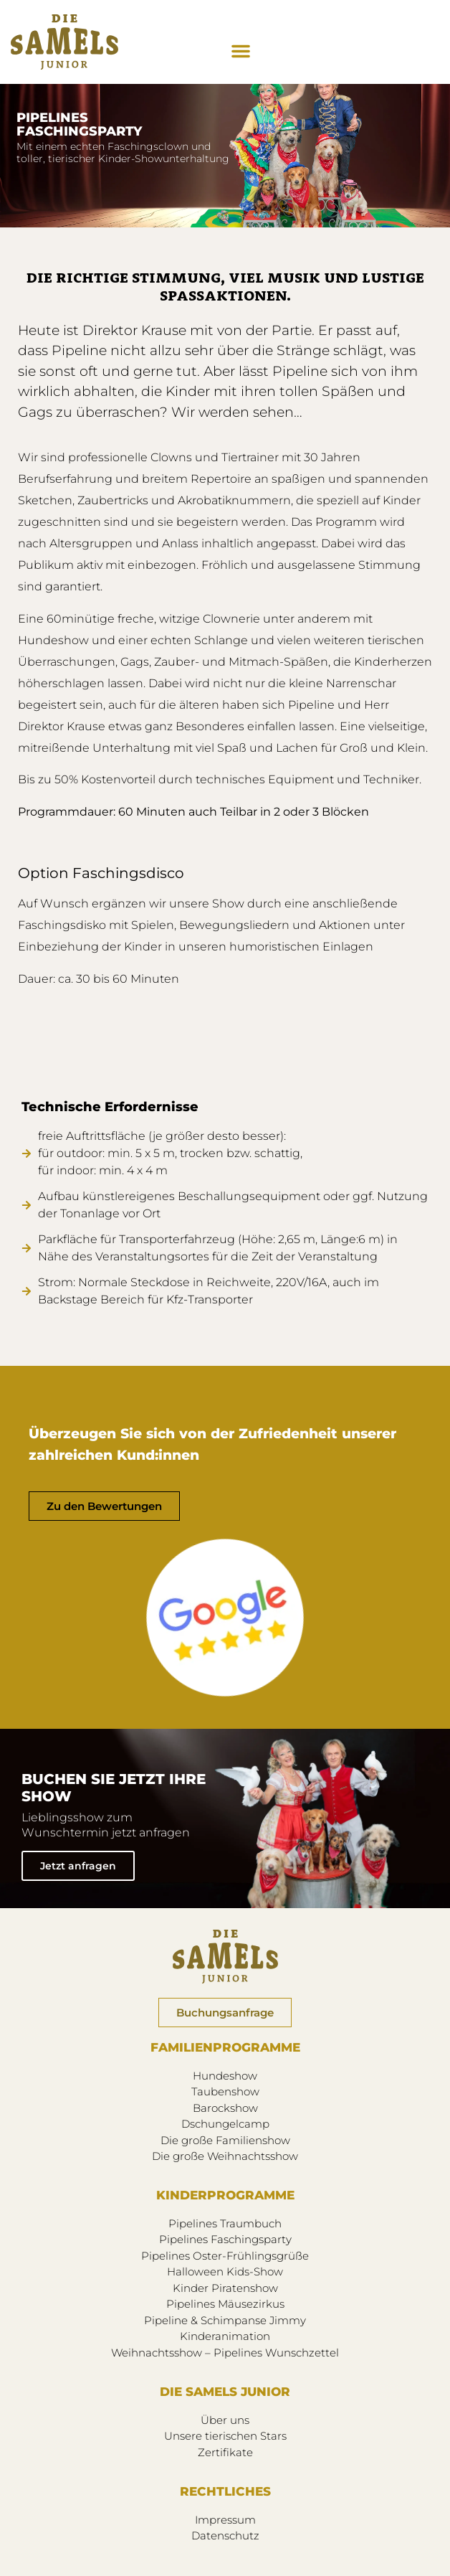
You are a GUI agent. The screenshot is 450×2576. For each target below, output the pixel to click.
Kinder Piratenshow (225, 2288)
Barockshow (225, 2108)
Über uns (225, 2420)
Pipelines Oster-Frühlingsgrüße (225, 2256)
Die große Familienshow (225, 2140)
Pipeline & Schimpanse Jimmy (225, 2320)
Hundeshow (225, 2075)
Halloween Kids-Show (225, 2271)
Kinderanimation (225, 2336)
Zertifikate (225, 2452)
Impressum (225, 2520)
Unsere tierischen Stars (225, 2436)
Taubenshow (225, 2091)
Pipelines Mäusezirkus (225, 2304)
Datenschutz (225, 2535)
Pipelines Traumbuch (225, 2223)
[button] (241, 51)
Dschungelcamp (225, 2124)
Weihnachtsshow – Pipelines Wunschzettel (225, 2352)
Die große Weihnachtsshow (225, 2156)
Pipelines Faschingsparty (225, 2239)
